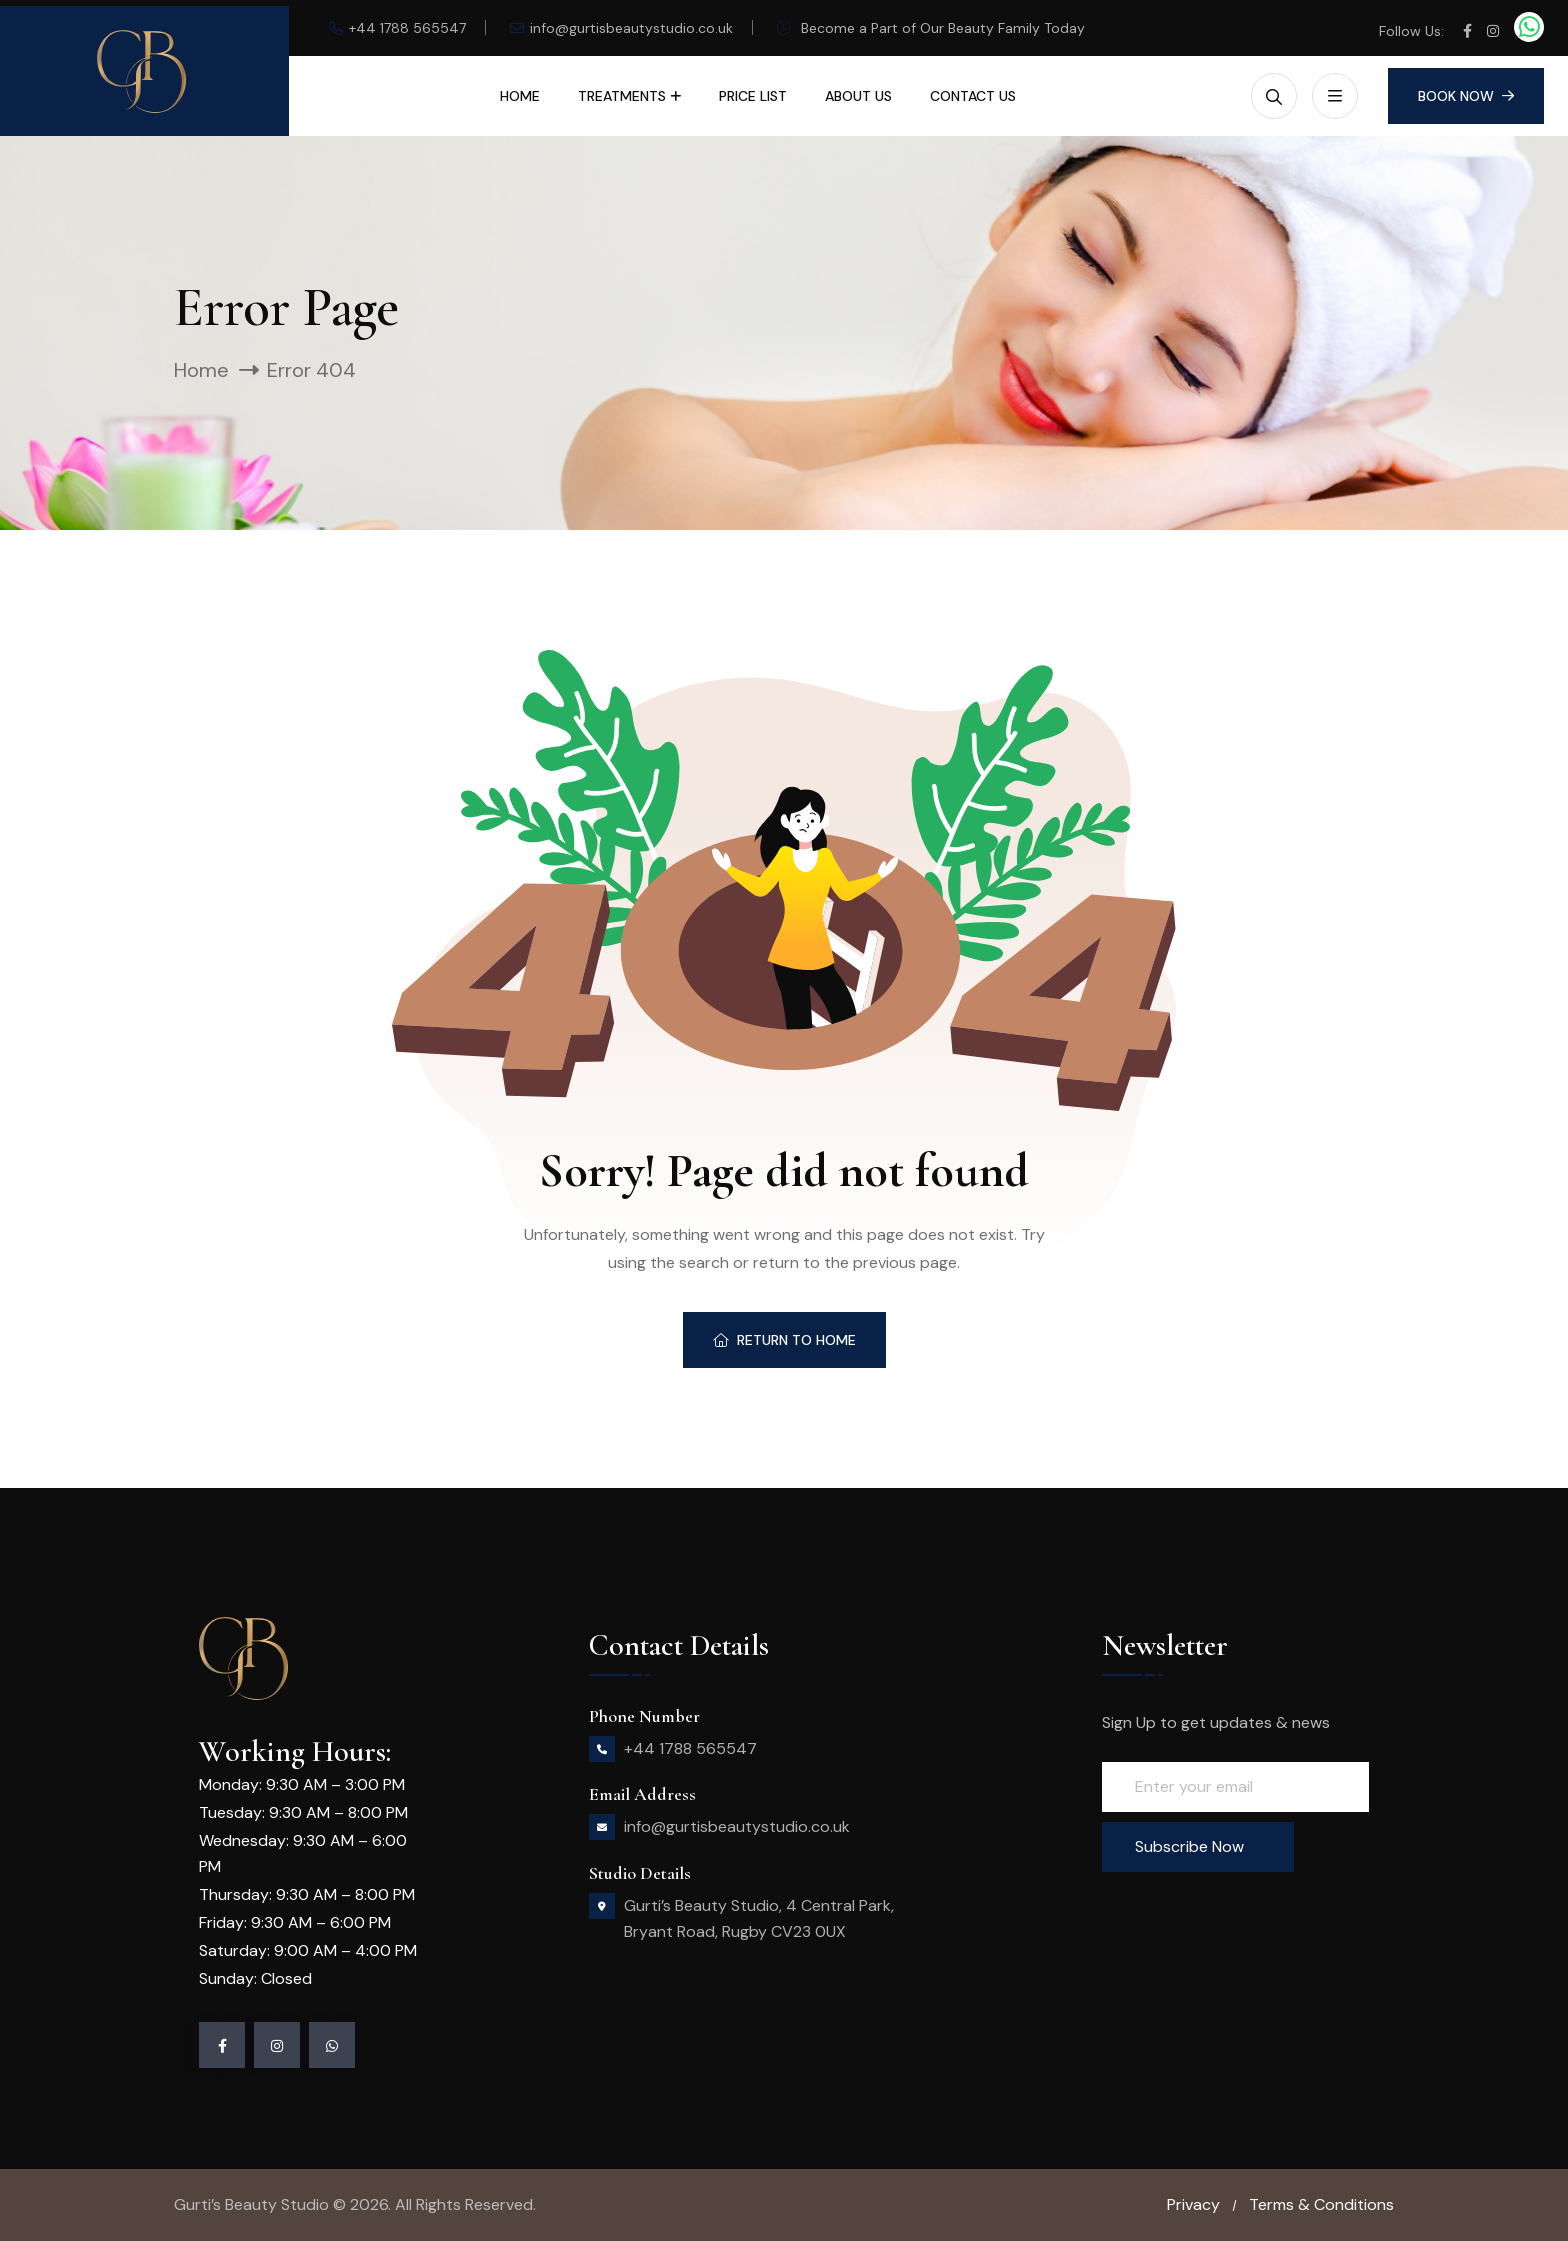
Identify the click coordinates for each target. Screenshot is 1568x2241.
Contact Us (973, 96)
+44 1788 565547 (407, 28)
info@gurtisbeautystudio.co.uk (631, 28)
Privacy (1193, 2204)
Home (520, 96)
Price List (753, 96)
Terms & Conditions (1321, 2204)
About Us (858, 96)
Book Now (1466, 96)
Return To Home (784, 1340)
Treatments (622, 96)
